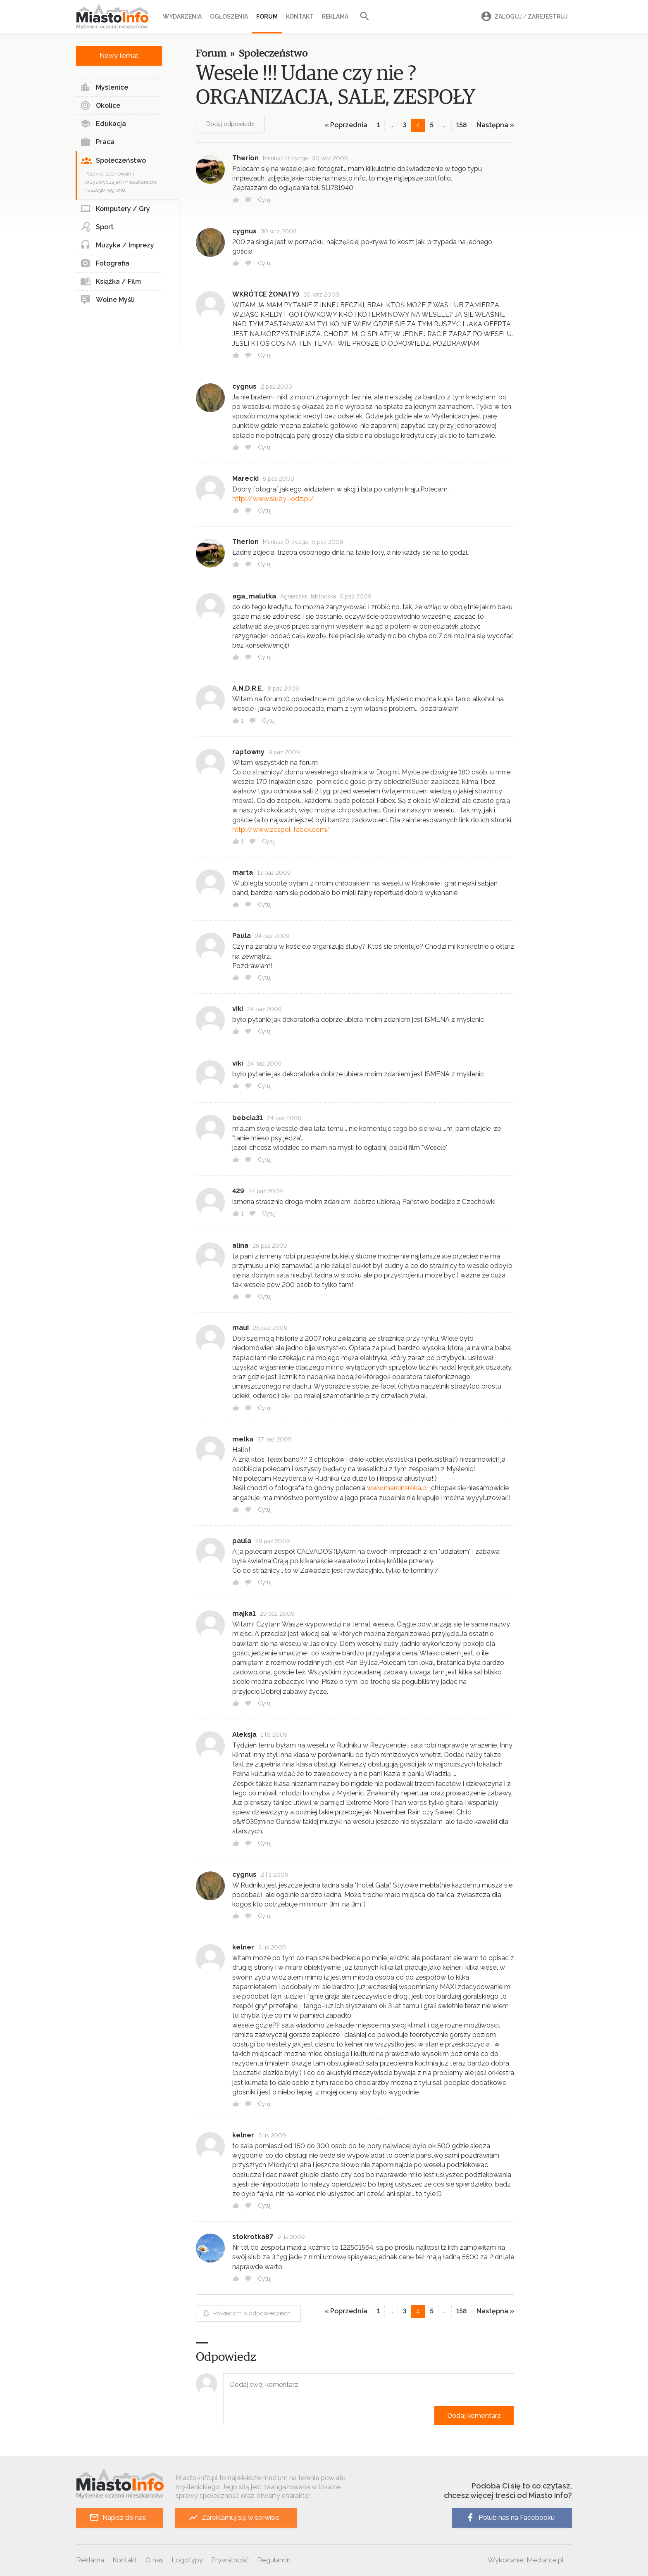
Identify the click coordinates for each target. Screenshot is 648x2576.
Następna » (495, 125)
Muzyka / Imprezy (117, 245)
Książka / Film (110, 281)
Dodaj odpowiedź (230, 124)
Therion (245, 158)
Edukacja (103, 124)
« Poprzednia (345, 125)
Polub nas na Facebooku (510, 2517)
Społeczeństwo (113, 160)
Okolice (100, 106)
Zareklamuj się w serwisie (234, 2517)
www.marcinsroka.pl (397, 1488)
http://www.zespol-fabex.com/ (281, 829)
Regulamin (274, 2560)
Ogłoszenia (229, 16)
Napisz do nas (117, 2517)
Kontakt (300, 16)
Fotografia (104, 263)
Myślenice (104, 87)
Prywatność (230, 2560)
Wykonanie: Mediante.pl (526, 2560)
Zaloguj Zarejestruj (523, 17)
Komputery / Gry (115, 209)
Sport (97, 227)
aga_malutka (254, 596)
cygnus (244, 231)
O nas (154, 2560)
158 (461, 125)
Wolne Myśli (107, 300)
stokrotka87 (252, 2237)
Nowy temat (119, 55)
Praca (97, 142)
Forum (267, 16)
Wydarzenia (182, 16)
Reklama (335, 16)
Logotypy (187, 2560)
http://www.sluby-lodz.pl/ (273, 499)
